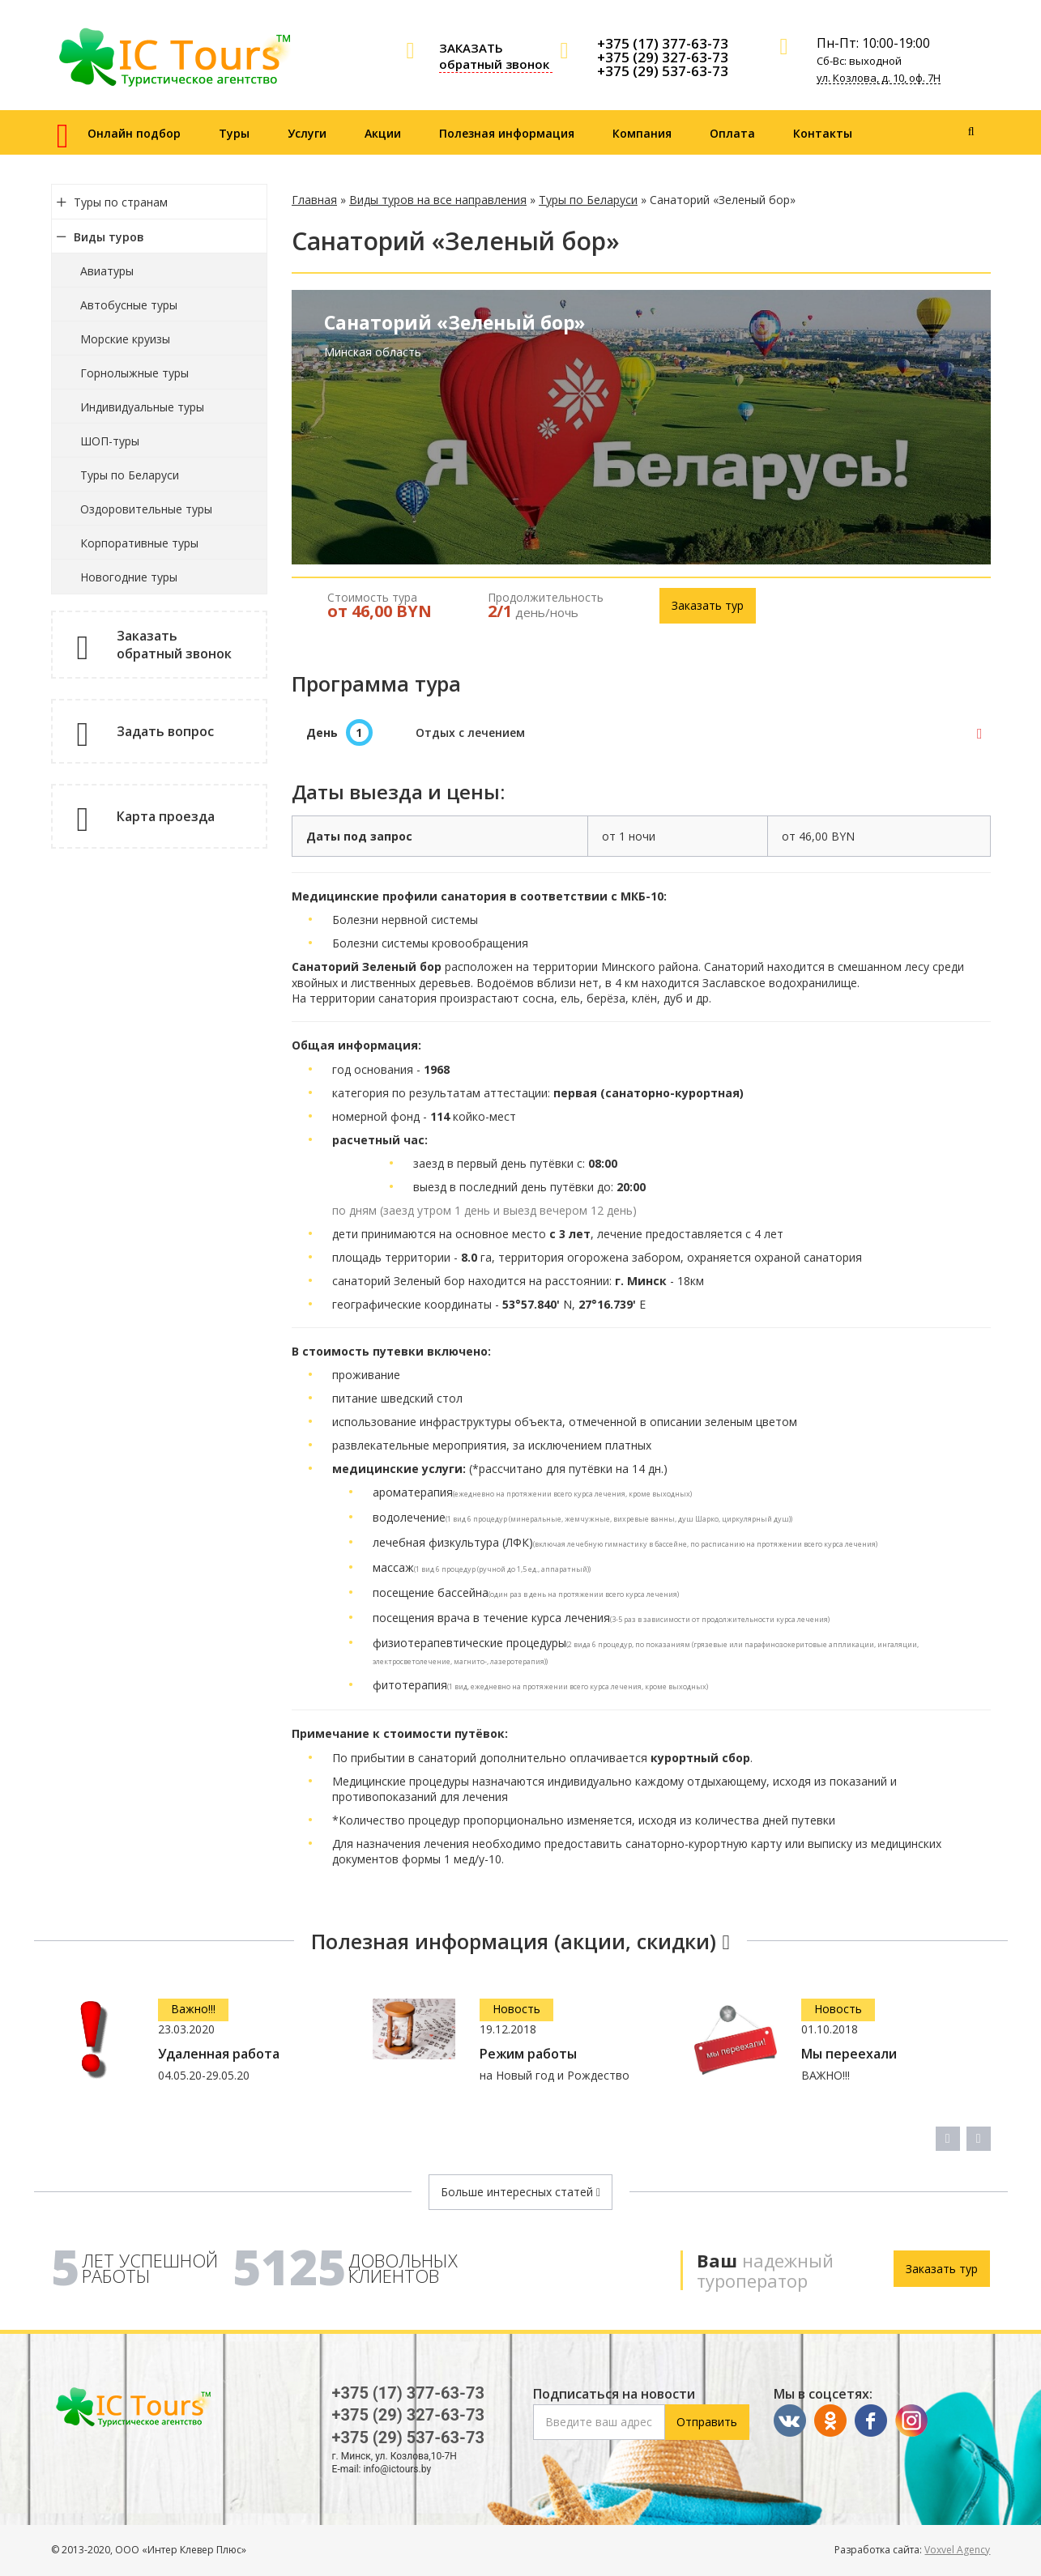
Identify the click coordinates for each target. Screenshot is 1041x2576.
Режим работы (528, 2054)
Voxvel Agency (957, 2550)
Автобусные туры (128, 305)
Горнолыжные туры (134, 373)
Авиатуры (107, 271)
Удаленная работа (218, 2054)
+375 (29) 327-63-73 (662, 57)
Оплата (732, 133)
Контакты (822, 133)
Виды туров (109, 237)
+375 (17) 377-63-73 (662, 43)
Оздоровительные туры (146, 509)
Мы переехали (849, 2054)
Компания (642, 133)
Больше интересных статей (520, 2191)
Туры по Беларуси (129, 475)
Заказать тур (708, 605)
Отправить (706, 2421)
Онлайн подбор (134, 133)
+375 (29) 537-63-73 (662, 71)
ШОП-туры (109, 441)
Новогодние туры (128, 577)
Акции (383, 133)
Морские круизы (125, 339)
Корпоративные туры (139, 543)
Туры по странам (121, 202)
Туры (234, 133)
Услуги (307, 133)
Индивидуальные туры (142, 407)
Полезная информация (506, 133)
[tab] (641, 733)
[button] (641, 733)
